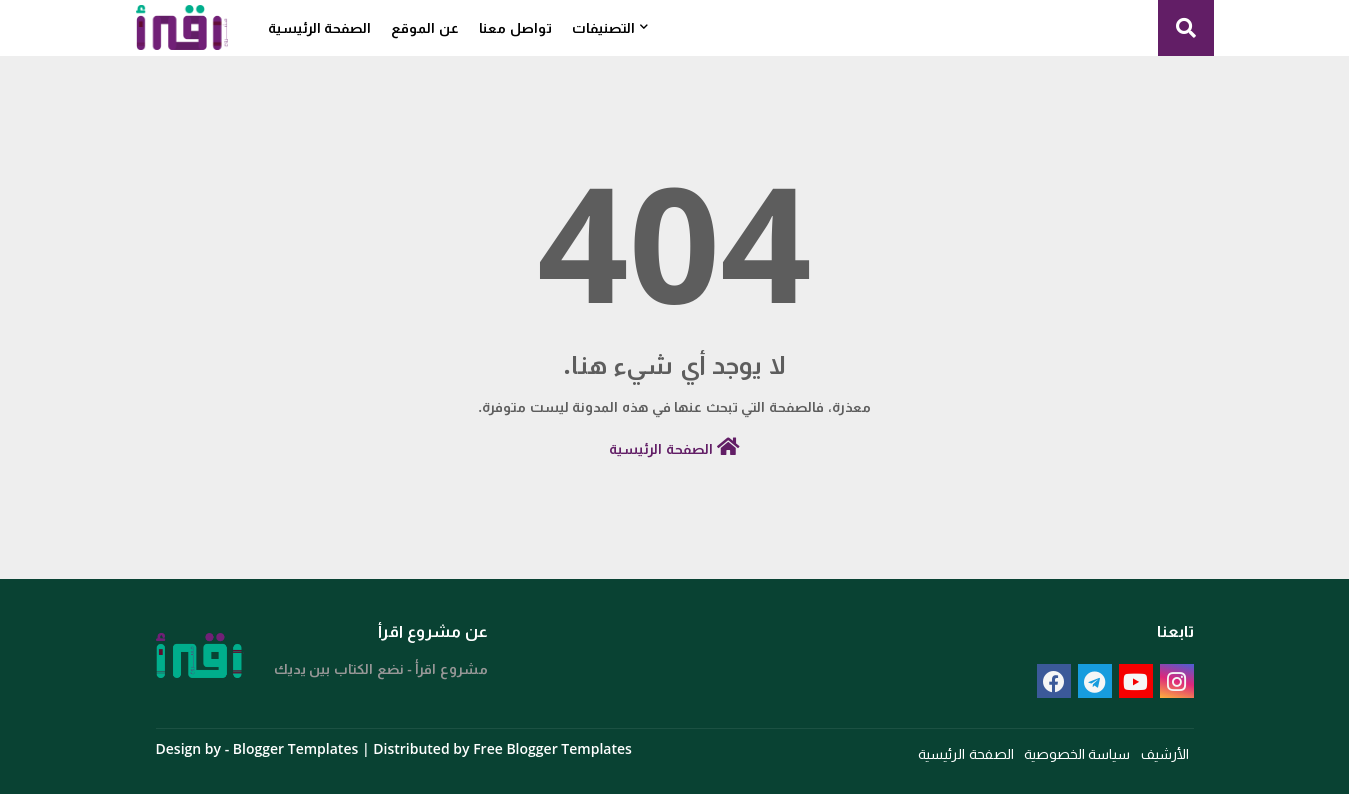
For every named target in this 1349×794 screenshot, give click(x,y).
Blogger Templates (295, 748)
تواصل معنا (515, 27)
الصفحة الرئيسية (320, 27)
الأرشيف (1165, 753)
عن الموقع (425, 27)
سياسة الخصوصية (1077, 753)
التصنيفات (603, 27)
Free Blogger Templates (552, 748)
